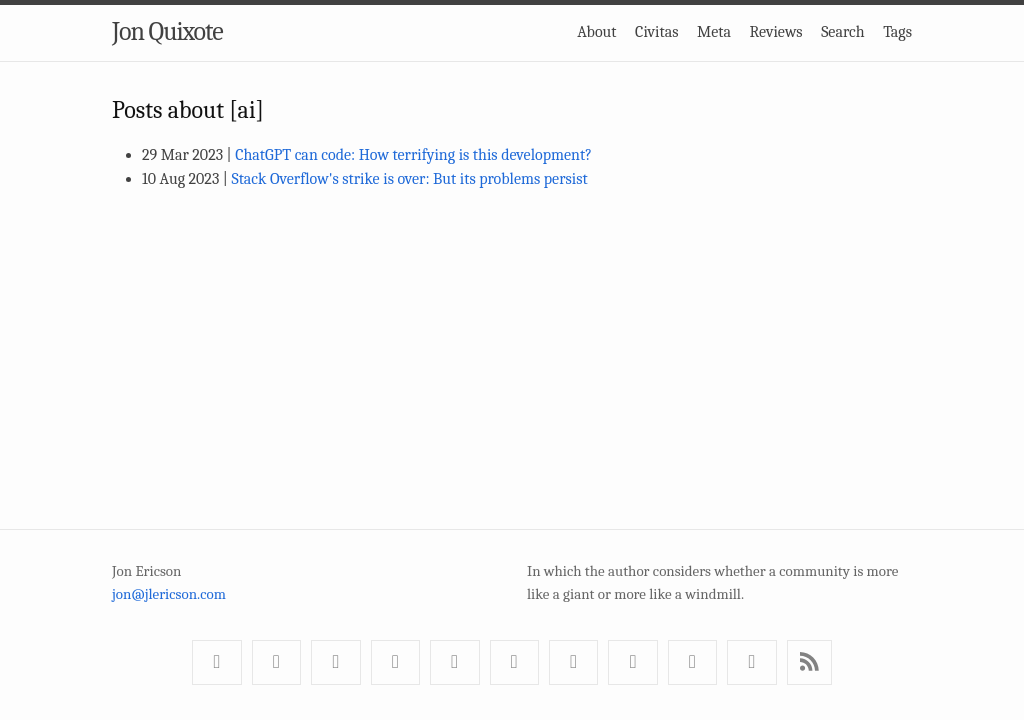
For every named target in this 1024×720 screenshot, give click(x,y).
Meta (714, 32)
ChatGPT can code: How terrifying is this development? (413, 155)
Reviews (776, 32)
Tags (897, 32)
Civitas (656, 32)
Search (843, 32)
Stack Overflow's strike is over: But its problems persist (409, 179)
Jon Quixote (167, 32)
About (596, 32)
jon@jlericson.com (169, 594)
